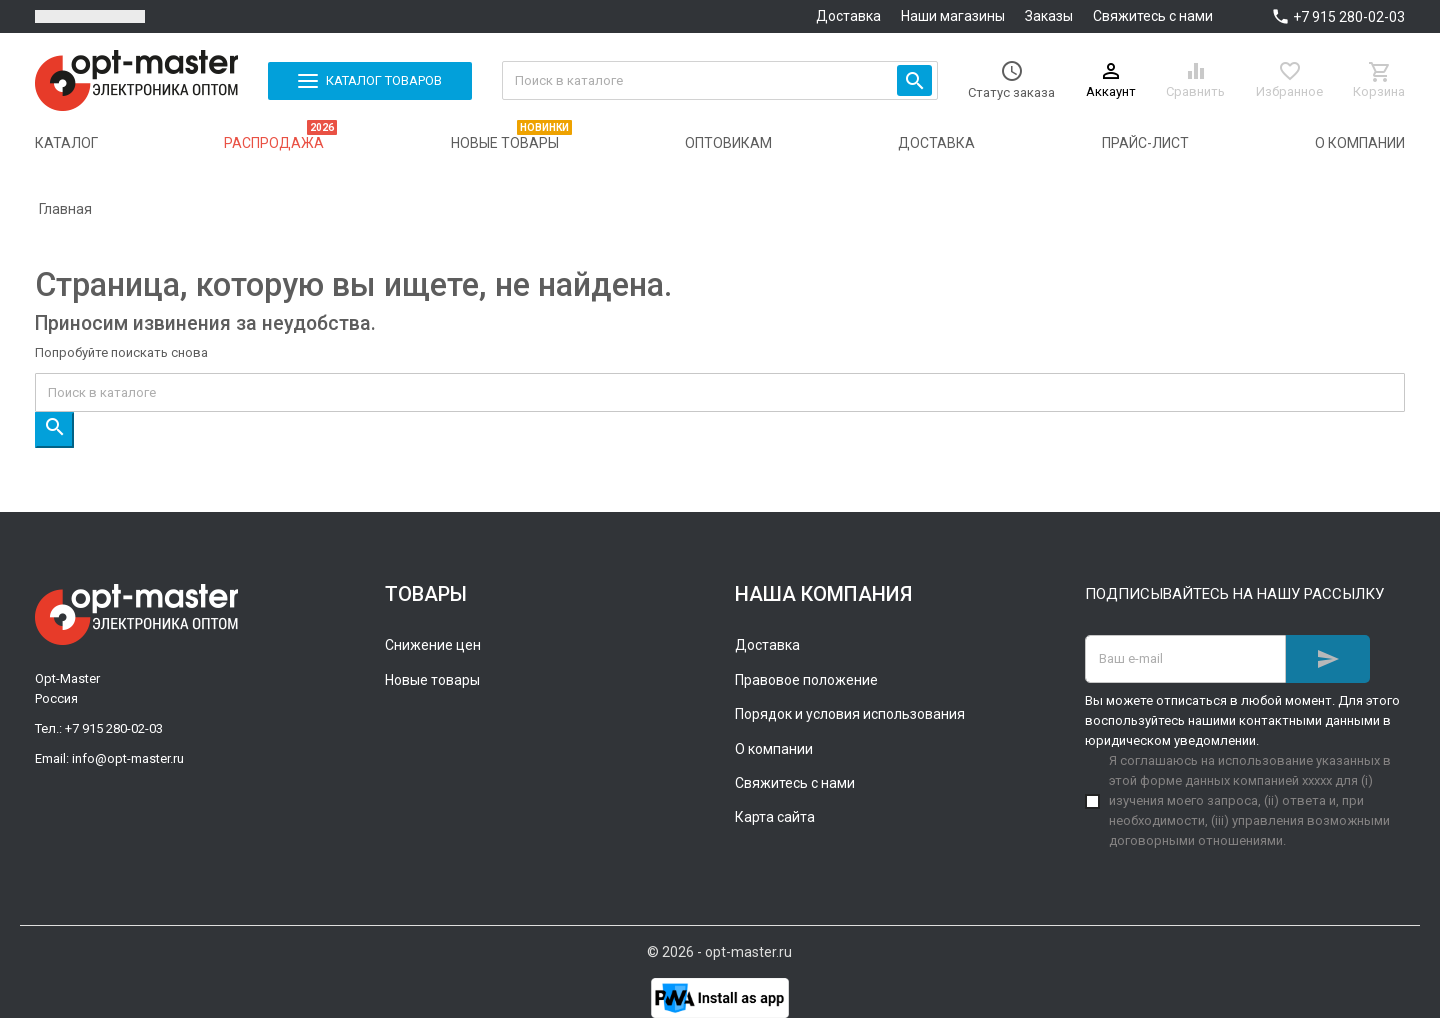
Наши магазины (953, 16)
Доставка (848, 16)
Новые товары (432, 680)
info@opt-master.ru (128, 758)
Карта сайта (775, 817)
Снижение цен (433, 645)
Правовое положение (806, 680)
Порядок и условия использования (850, 714)
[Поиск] (720, 80)
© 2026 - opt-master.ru (719, 952)
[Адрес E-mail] (1185, 659)
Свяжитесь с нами (1153, 16)
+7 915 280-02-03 (1349, 17)
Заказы (1049, 16)
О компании (774, 749)
